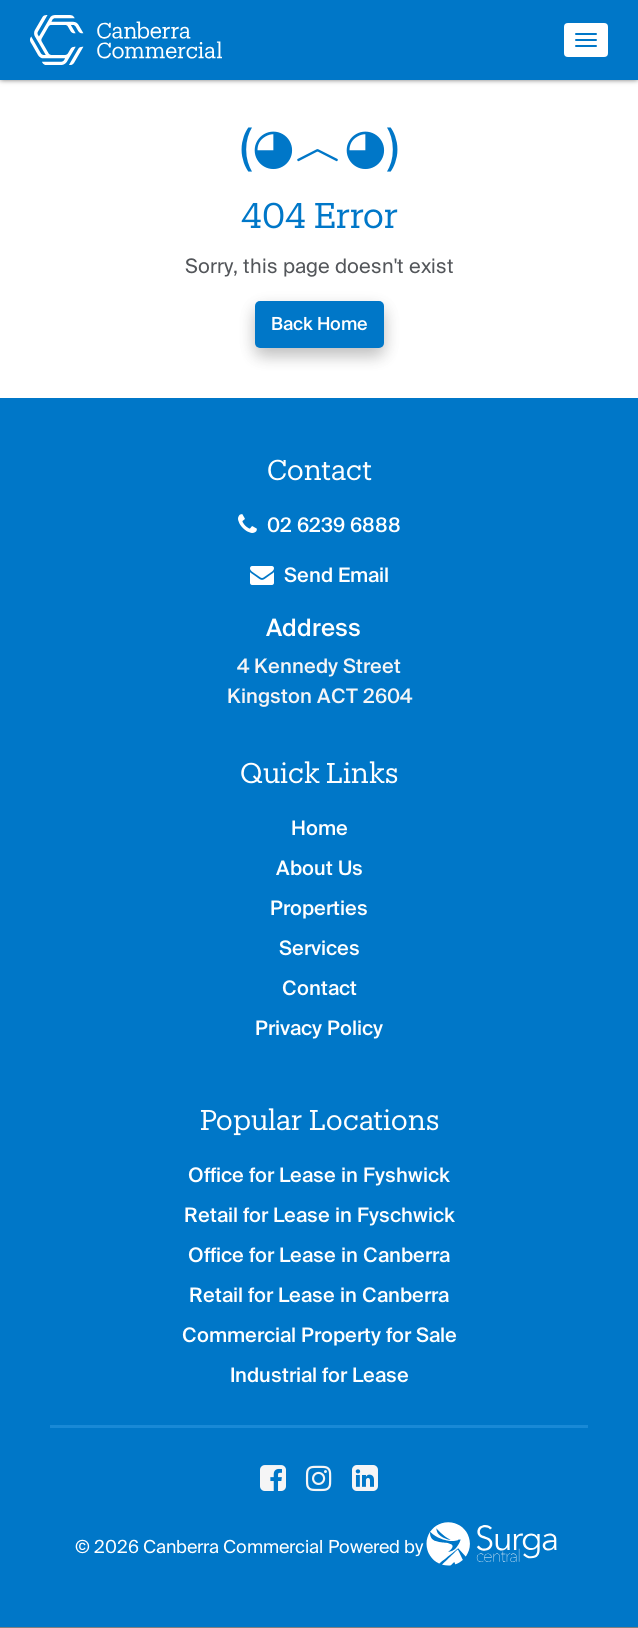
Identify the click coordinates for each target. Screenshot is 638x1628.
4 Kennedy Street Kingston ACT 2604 (319, 681)
